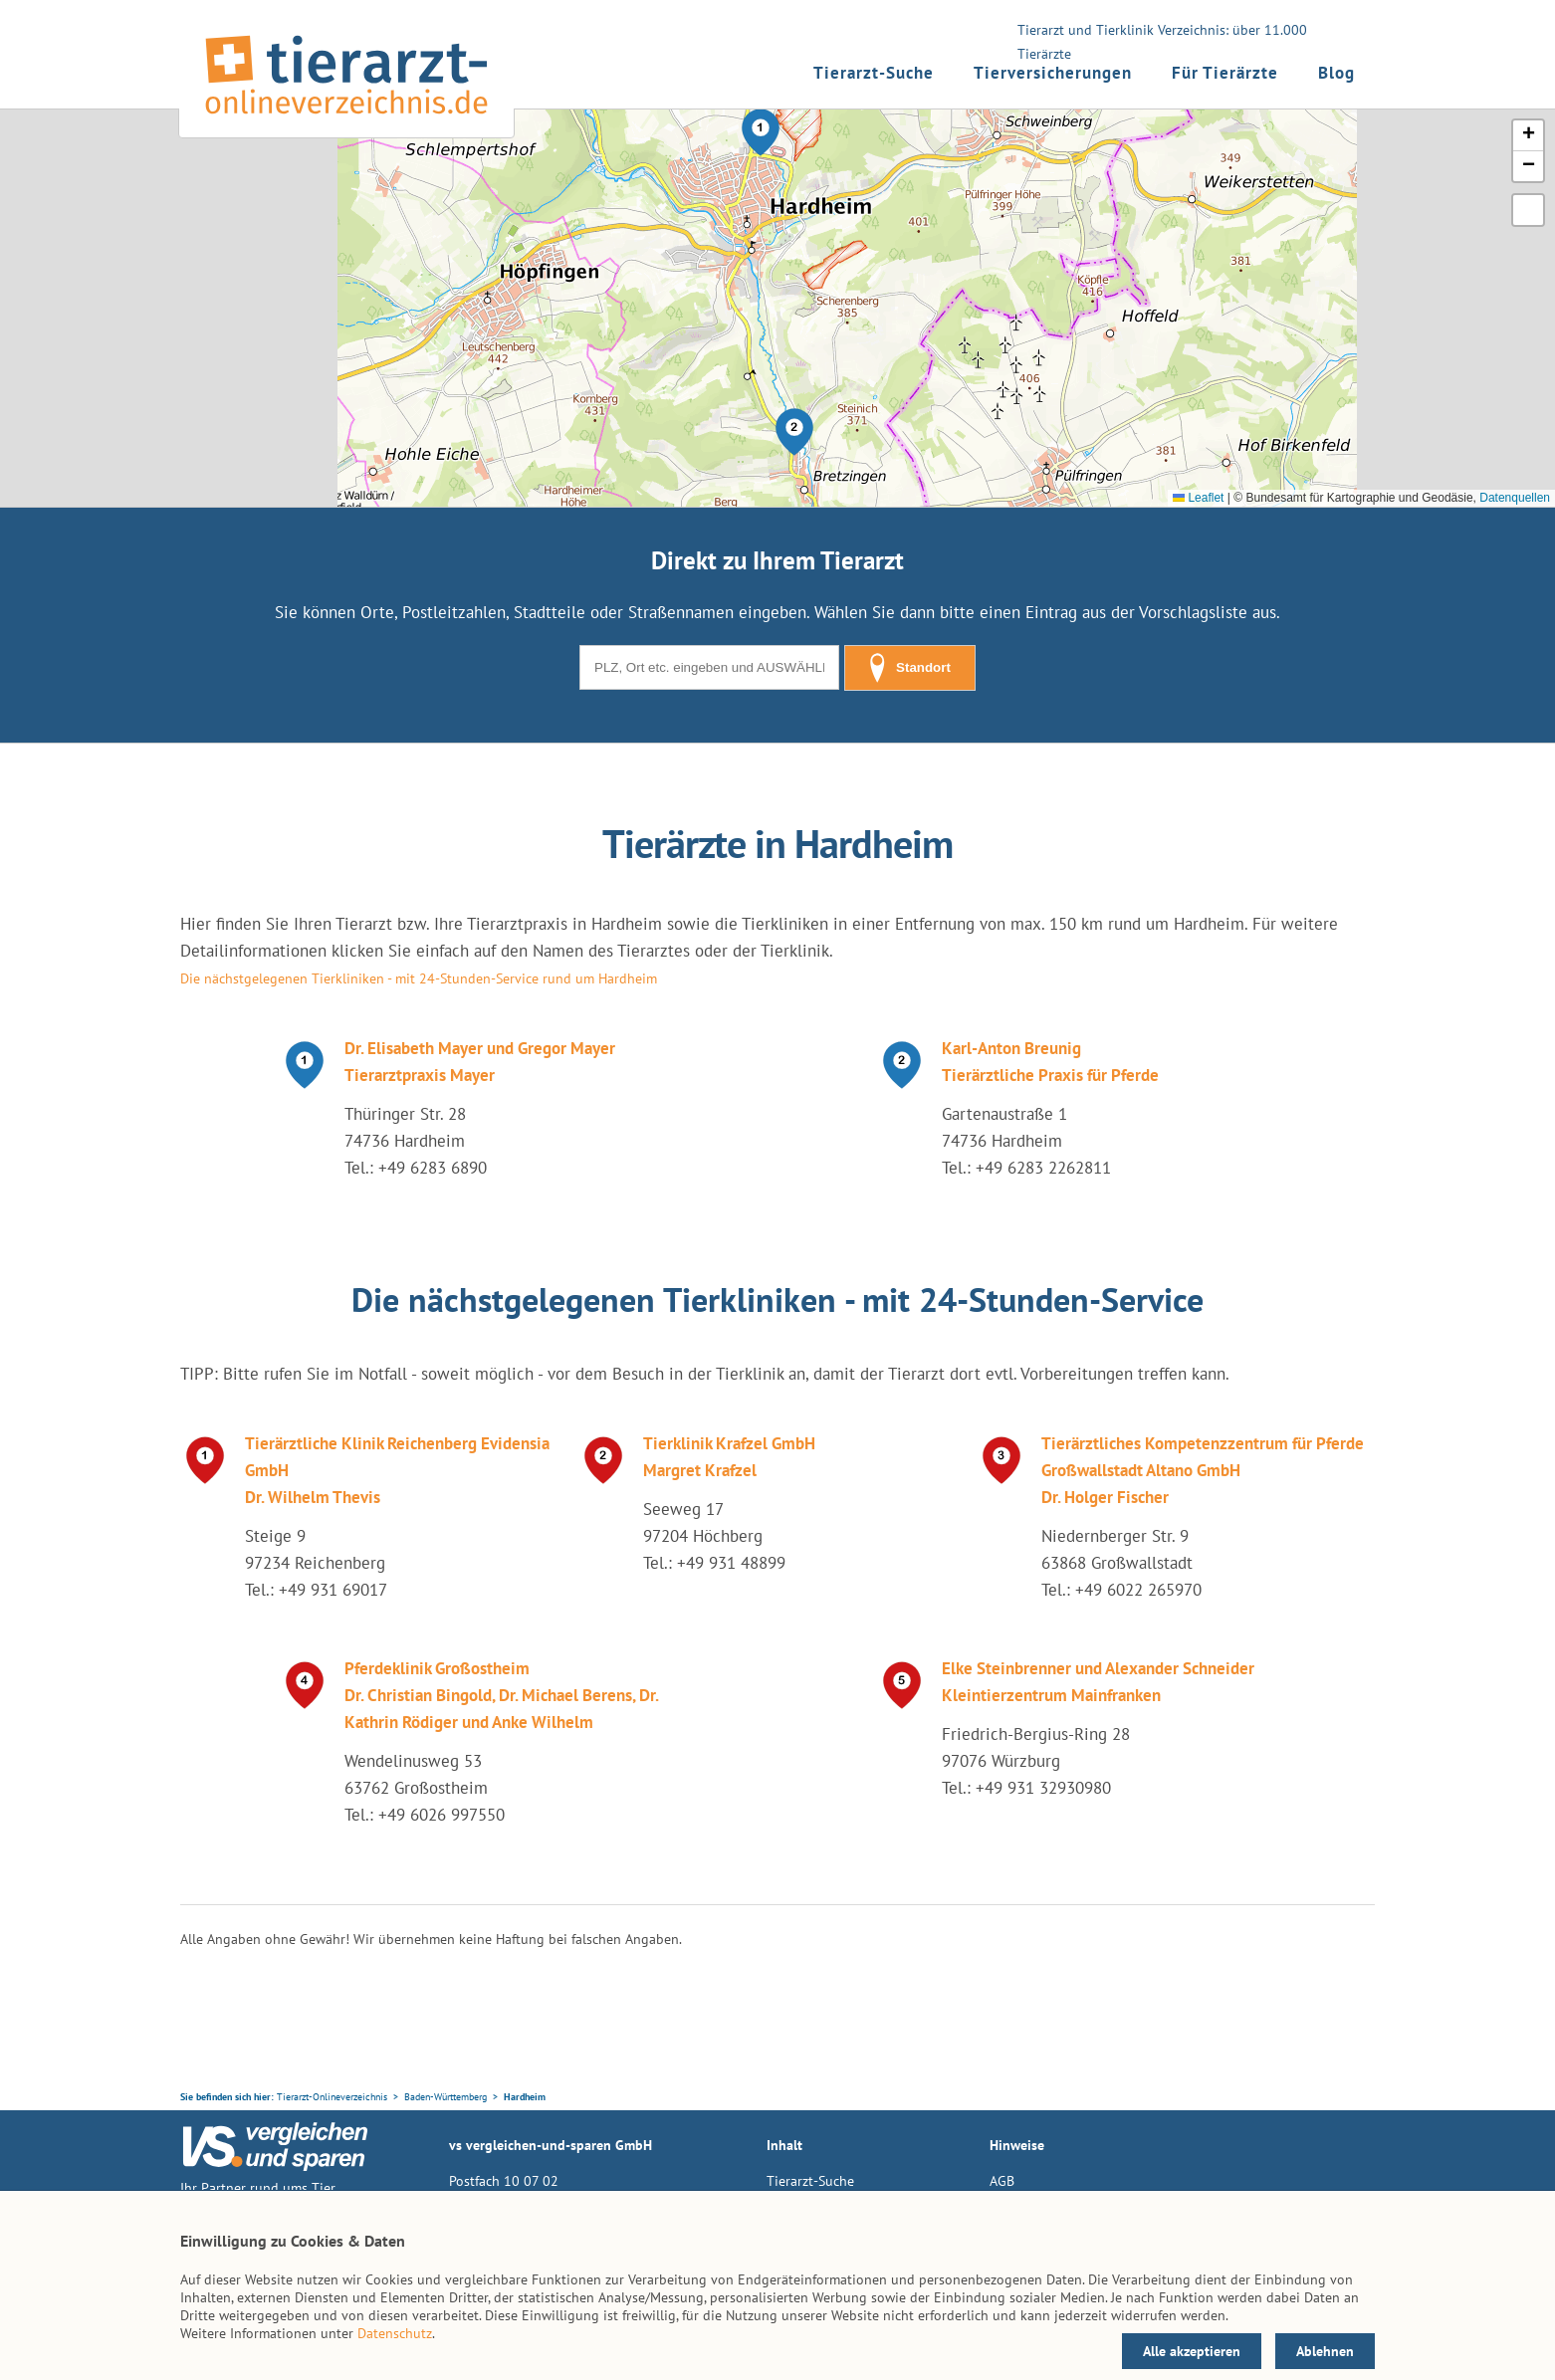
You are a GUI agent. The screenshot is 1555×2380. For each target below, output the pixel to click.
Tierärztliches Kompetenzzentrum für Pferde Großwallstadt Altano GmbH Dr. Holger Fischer (1202, 1470)
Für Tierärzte (1225, 73)
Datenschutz (394, 2333)
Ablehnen (1325, 2351)
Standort (910, 668)
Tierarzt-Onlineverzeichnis (332, 2096)
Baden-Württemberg (445, 2096)
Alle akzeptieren (1191, 2351)
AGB (1002, 2181)
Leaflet (1198, 498)
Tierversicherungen (1053, 73)
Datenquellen (1514, 498)
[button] (760, 132)
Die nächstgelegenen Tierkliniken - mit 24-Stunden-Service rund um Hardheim (418, 978)
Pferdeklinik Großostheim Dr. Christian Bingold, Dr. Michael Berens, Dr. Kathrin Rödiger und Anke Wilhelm (501, 1695)
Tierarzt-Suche (873, 73)
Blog (1336, 73)
